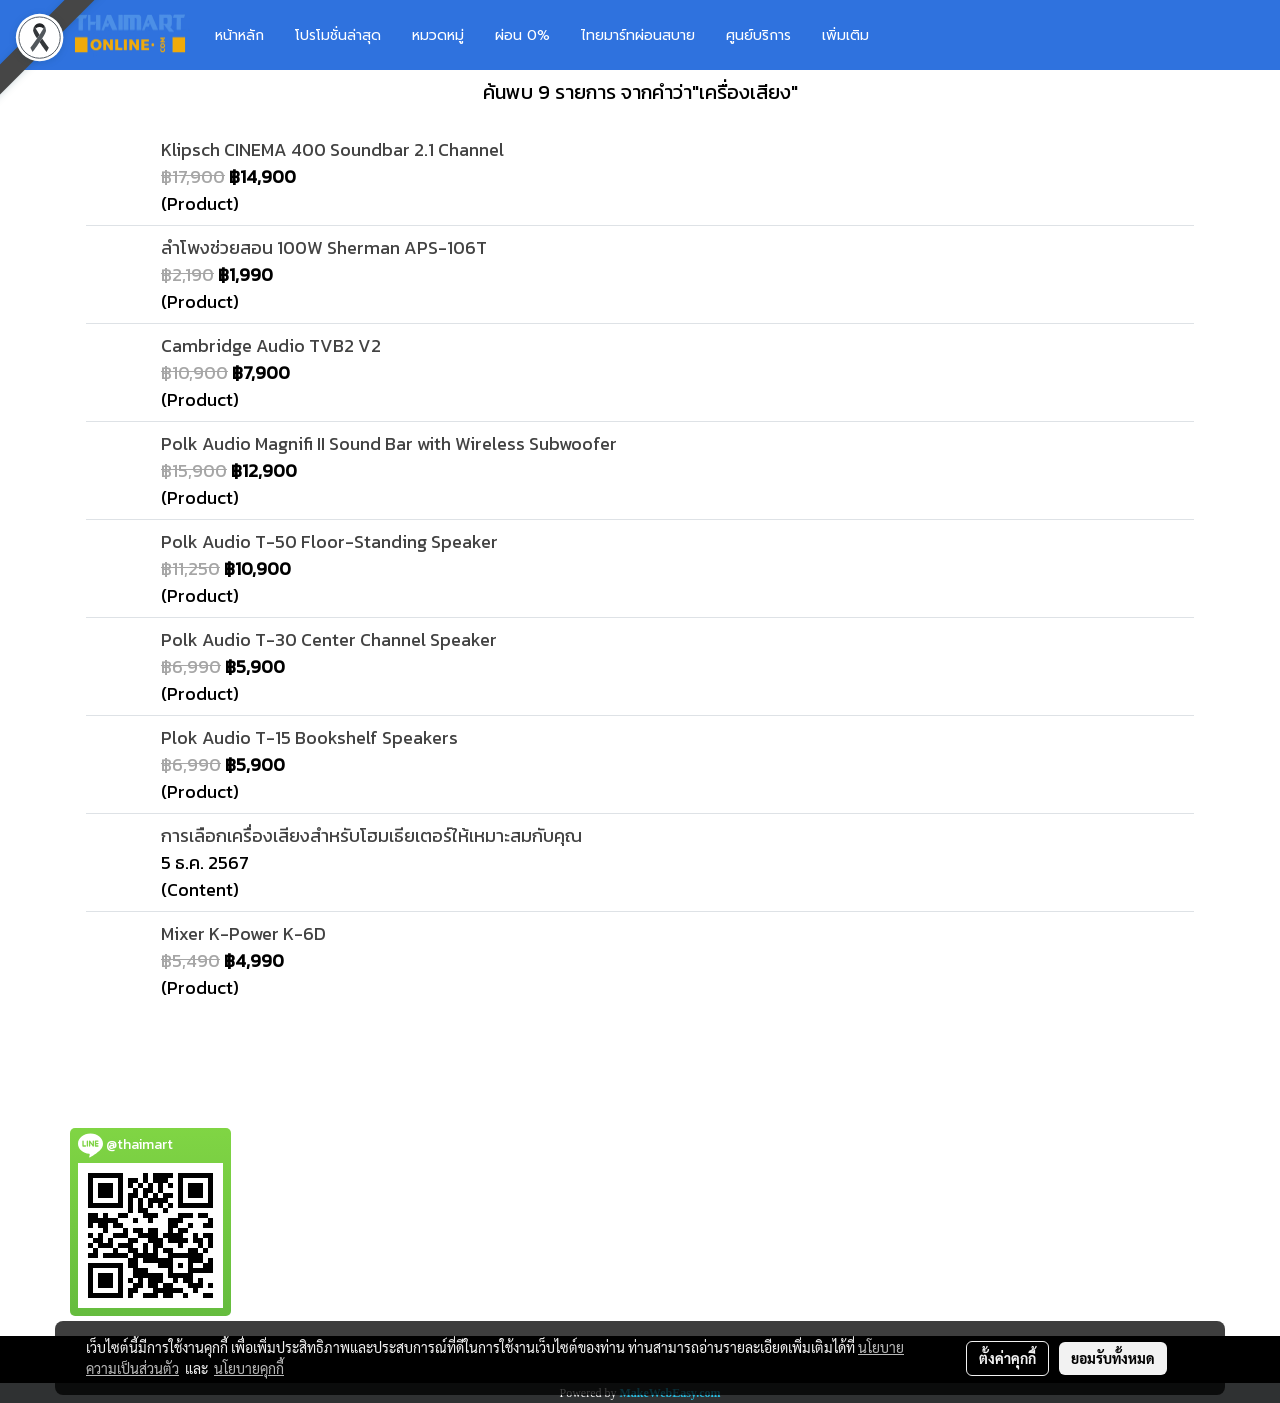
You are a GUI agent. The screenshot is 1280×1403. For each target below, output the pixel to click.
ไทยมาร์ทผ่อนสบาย (638, 35)
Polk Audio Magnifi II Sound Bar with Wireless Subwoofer (389, 443)
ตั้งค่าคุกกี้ (1007, 1358)
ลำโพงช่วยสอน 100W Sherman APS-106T (324, 247)
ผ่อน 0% (522, 35)
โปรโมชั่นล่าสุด (338, 35)
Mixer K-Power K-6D (243, 933)
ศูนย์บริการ (758, 35)
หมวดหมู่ (438, 35)
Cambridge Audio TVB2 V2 (271, 345)
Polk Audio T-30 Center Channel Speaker (329, 639)
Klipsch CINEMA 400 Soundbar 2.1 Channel (332, 149)
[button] (914, 35)
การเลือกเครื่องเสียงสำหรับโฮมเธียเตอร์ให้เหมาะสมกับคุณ (371, 835)
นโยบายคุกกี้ (249, 1368)
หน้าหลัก (239, 35)
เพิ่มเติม (845, 35)
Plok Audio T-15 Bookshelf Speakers (309, 737)
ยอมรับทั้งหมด (1113, 1358)
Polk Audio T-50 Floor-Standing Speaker (329, 541)
